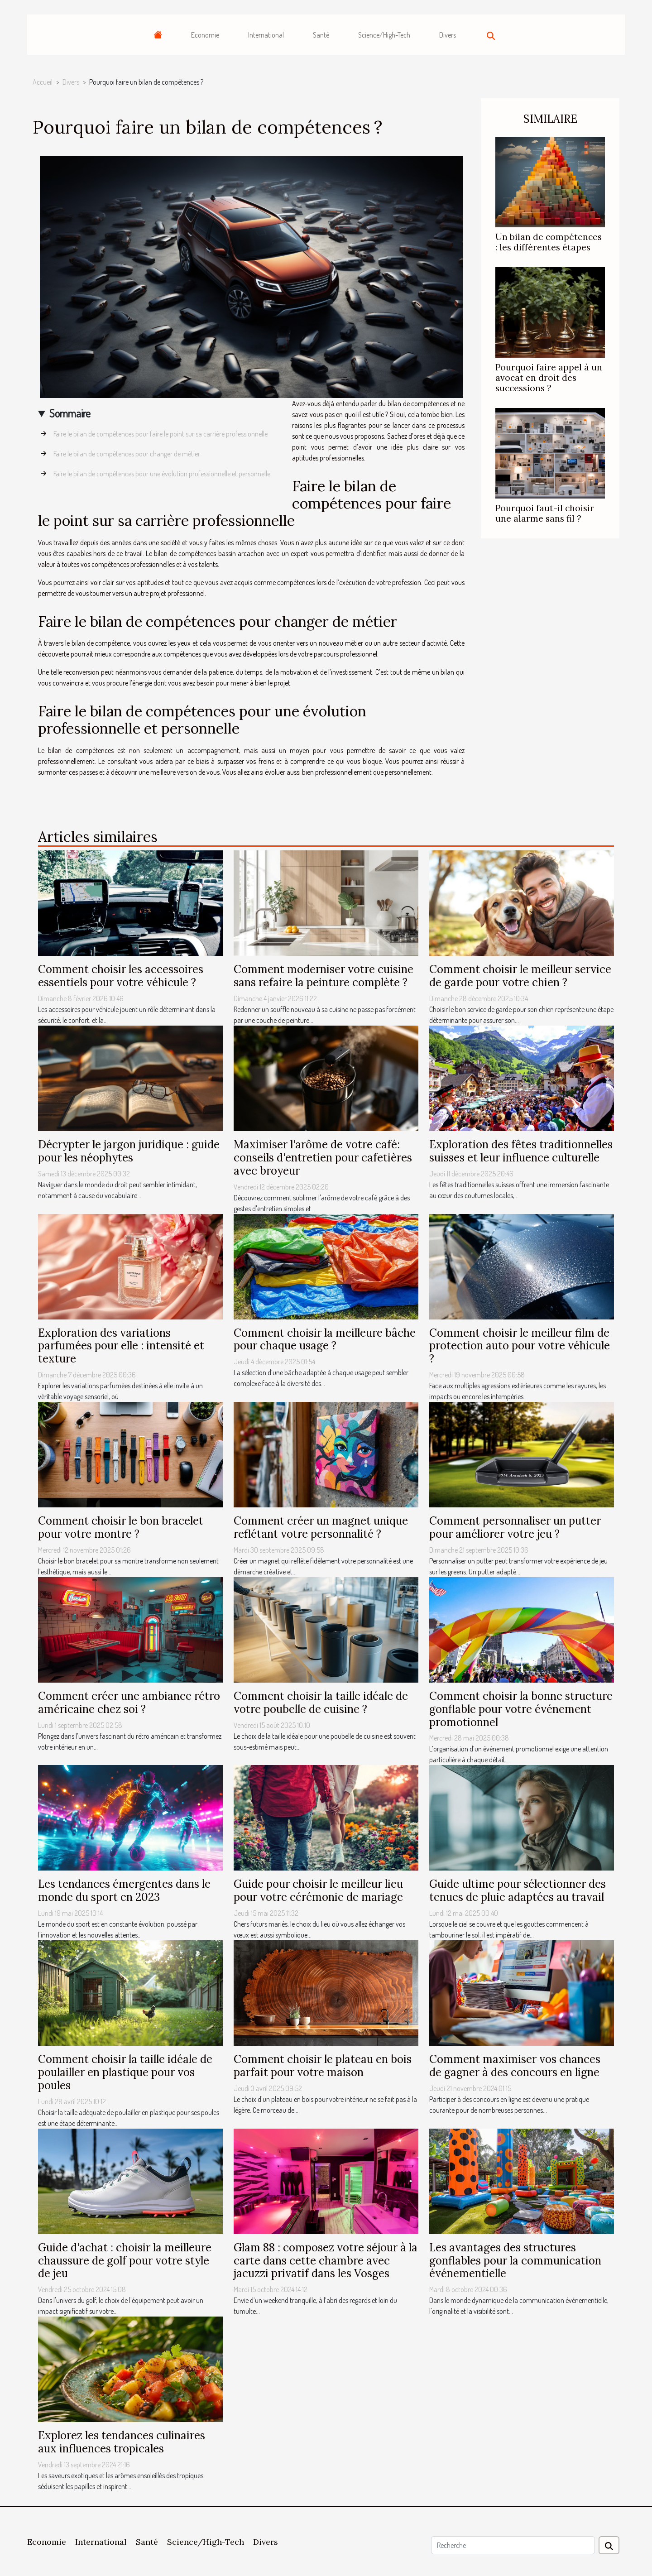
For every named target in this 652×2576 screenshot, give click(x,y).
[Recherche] (513, 2545)
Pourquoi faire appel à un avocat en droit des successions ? (548, 377)
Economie (205, 34)
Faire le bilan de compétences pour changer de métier (126, 453)
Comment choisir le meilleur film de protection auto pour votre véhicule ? (519, 1346)
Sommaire (70, 413)
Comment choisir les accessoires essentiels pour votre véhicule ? (120, 975)
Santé (321, 34)
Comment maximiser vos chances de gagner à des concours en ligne (514, 2065)
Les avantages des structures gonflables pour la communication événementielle (515, 2260)
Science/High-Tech (384, 34)
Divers (447, 34)
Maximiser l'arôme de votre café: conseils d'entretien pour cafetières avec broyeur (323, 1157)
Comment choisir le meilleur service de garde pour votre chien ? (520, 975)
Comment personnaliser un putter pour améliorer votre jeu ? (515, 1527)
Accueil (43, 81)
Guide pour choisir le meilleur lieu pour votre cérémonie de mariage (318, 1890)
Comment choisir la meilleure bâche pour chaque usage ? (325, 1339)
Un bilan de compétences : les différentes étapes (548, 242)
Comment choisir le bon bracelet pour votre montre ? (120, 1527)
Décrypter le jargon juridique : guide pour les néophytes (129, 1151)
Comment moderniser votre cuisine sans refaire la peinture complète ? (323, 975)
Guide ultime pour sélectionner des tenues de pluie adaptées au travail (517, 1890)
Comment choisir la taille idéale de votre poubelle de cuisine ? (321, 1702)
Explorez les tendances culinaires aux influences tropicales (121, 2442)
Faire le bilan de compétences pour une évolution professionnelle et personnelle (161, 473)
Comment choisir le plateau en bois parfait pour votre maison (323, 2065)
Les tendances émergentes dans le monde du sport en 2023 (124, 1890)
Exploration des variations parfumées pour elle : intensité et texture (121, 1346)
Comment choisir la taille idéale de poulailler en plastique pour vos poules (125, 2072)
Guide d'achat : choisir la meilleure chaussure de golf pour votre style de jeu (124, 2260)
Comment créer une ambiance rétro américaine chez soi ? (129, 1702)
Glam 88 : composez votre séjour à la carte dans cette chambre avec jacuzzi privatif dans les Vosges (325, 2260)
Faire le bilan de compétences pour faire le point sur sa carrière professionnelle (160, 433)
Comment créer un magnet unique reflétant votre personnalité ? (321, 1527)
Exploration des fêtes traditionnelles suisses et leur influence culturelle (521, 1151)
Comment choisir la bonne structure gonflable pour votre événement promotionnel (521, 1709)
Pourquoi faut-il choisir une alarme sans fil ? (544, 513)
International (266, 34)
